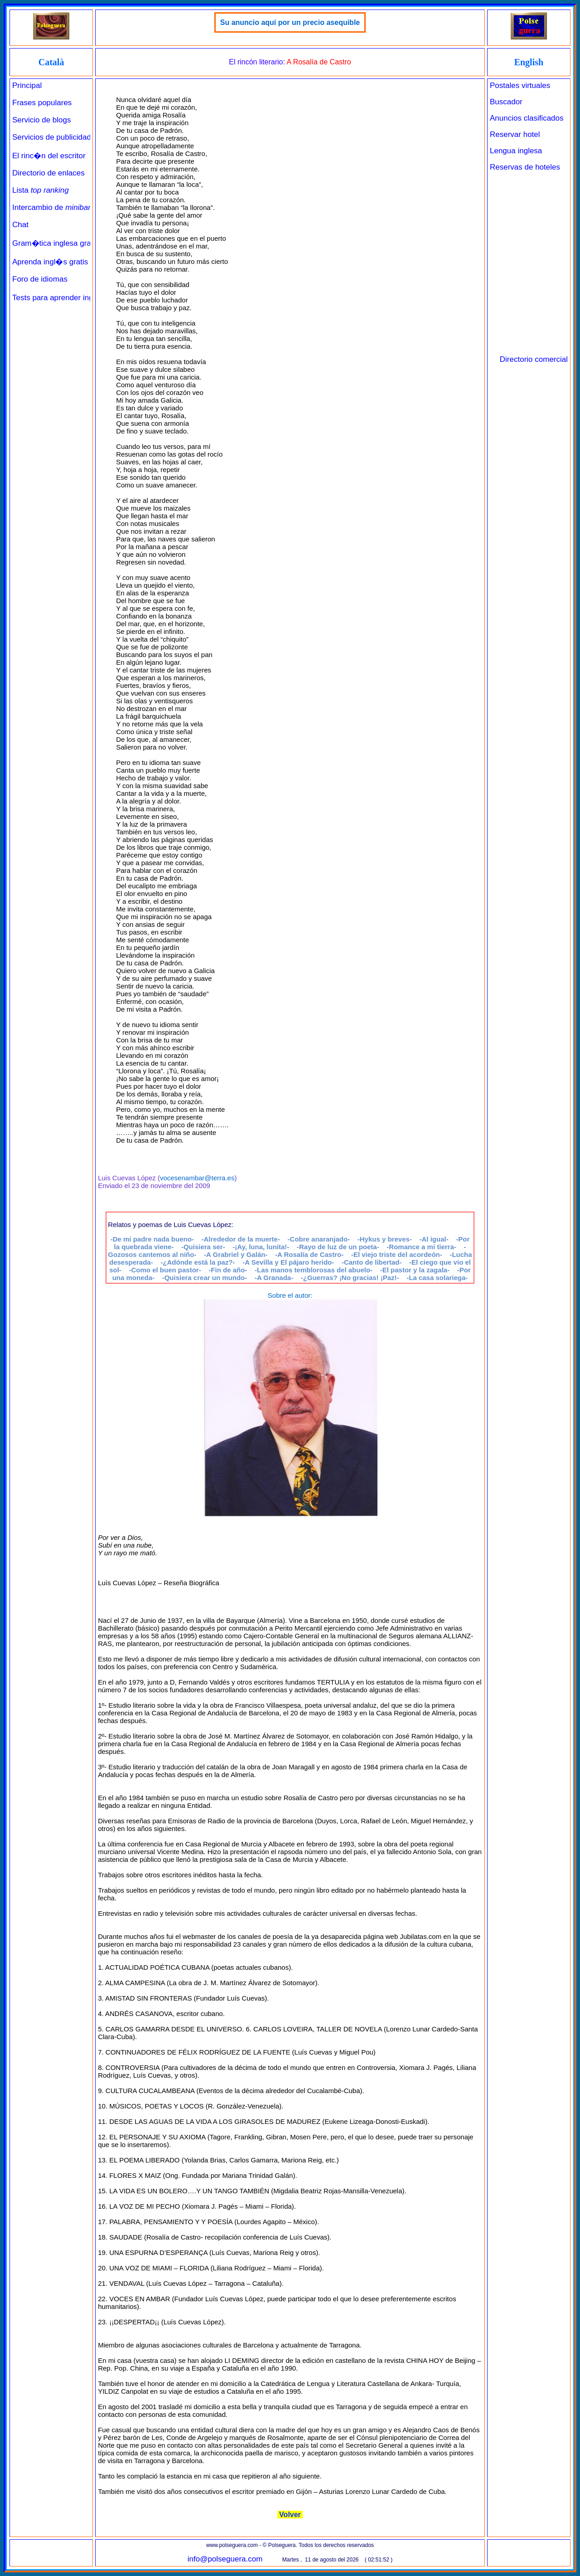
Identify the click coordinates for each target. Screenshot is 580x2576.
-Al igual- (434, 1239)
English (528, 62)
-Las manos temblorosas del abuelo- (313, 1270)
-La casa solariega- (437, 1277)
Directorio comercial (534, 359)
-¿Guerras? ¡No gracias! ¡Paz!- (350, 1277)
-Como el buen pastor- (165, 1270)
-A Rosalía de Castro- (309, 1254)
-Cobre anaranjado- (319, 1239)
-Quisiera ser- (203, 1247)
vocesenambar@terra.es (197, 1178)
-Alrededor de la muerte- (241, 1239)
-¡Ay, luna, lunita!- (260, 1247)
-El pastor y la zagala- (415, 1270)
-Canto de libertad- (372, 1262)
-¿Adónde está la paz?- (197, 1262)
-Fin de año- (227, 1270)
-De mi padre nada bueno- (152, 1239)
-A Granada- (274, 1277)
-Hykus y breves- (385, 1239)
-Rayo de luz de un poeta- (338, 1247)
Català (51, 62)
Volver (290, 2514)
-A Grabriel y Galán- (235, 1254)
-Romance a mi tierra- (421, 1247)
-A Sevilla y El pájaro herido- (288, 1262)
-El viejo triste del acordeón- (396, 1254)
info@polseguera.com (225, 2559)
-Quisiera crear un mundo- (204, 1277)
